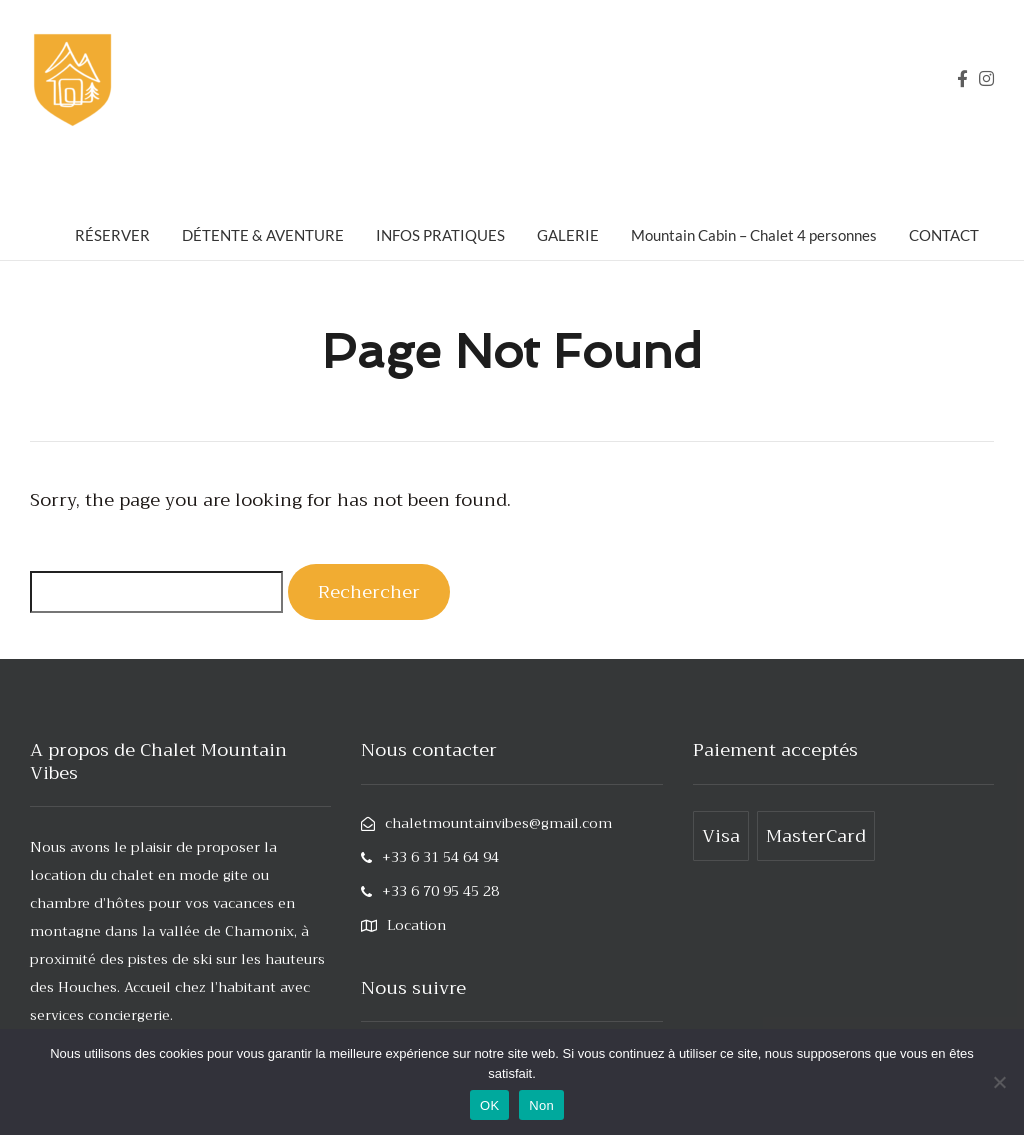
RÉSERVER (112, 235)
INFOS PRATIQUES (440, 235)
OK (489, 1105)
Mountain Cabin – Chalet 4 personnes (754, 235)
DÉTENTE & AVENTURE (263, 235)
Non (541, 1105)
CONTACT (944, 235)
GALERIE (568, 235)
